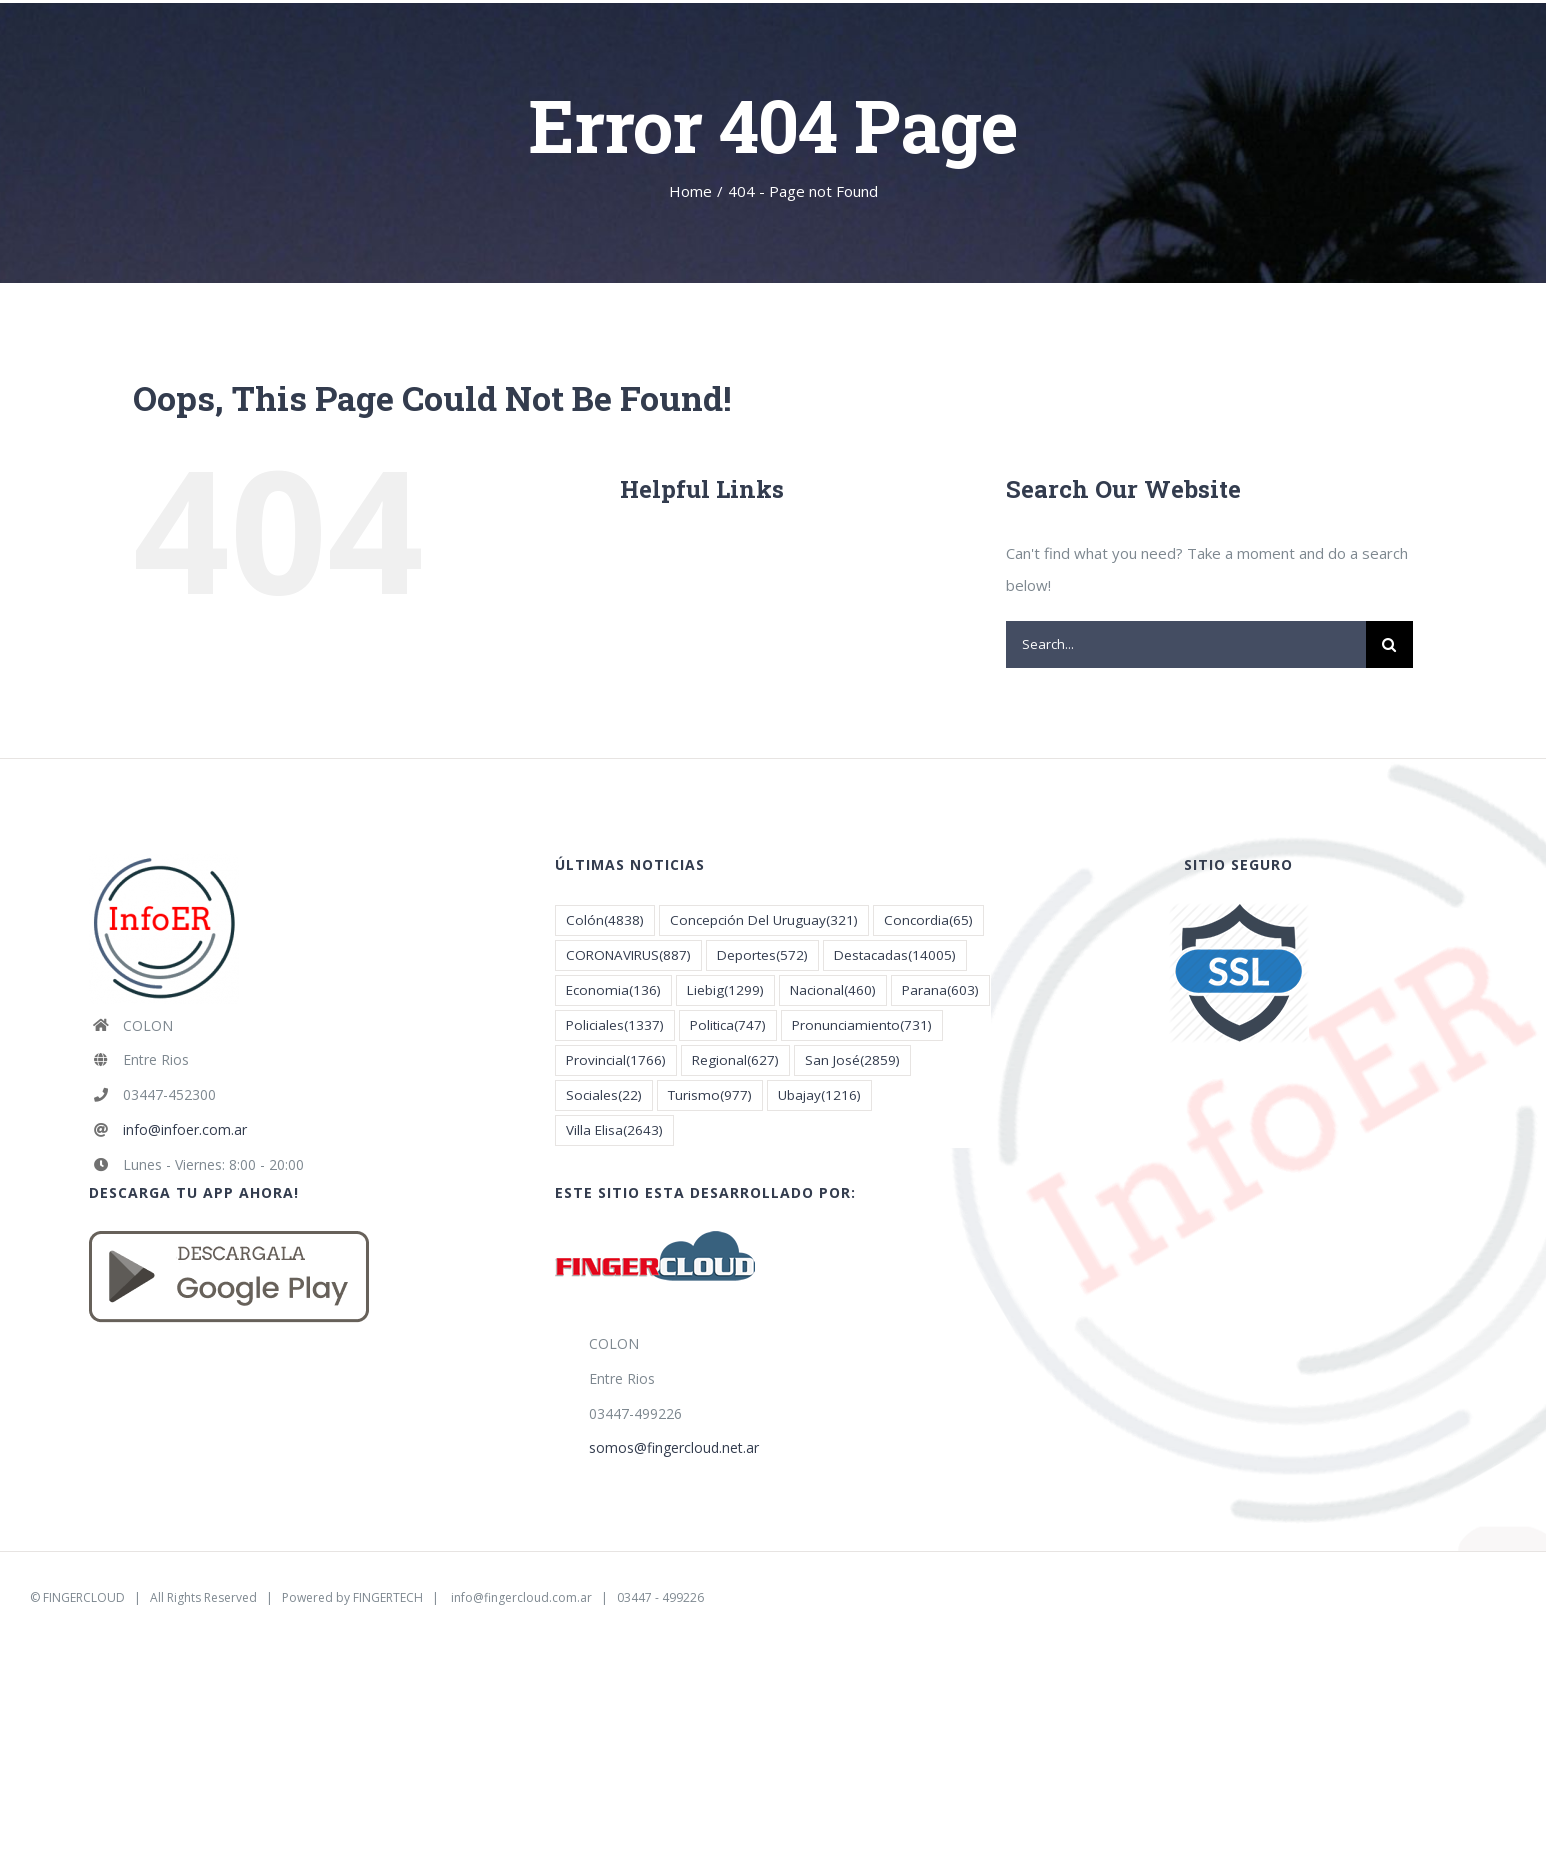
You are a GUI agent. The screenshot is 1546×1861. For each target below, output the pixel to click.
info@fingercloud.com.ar (521, 1597)
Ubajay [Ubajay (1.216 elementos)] (819, 1095)
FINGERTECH (388, 1597)
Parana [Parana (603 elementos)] (940, 990)
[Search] (1389, 644)
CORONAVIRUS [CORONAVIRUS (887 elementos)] (628, 955)
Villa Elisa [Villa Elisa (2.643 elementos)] (614, 1130)
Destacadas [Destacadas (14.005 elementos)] (895, 955)
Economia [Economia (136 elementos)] (613, 990)
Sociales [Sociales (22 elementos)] (604, 1095)
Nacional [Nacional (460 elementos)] (833, 990)
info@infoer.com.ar (185, 1129)
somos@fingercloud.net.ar (674, 1447)
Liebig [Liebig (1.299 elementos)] (725, 990)
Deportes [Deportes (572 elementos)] (762, 955)
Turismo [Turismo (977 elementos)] (710, 1095)
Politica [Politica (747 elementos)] (728, 1025)
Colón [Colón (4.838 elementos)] (605, 920)
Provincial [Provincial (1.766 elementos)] (616, 1060)
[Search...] (1186, 644)
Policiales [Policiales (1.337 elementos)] (615, 1025)
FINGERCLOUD (84, 1597)
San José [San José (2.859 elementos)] (852, 1060)
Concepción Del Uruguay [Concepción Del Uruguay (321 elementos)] (764, 920)
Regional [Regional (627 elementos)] (735, 1060)
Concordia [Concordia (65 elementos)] (928, 920)
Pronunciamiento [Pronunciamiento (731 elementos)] (862, 1025)
